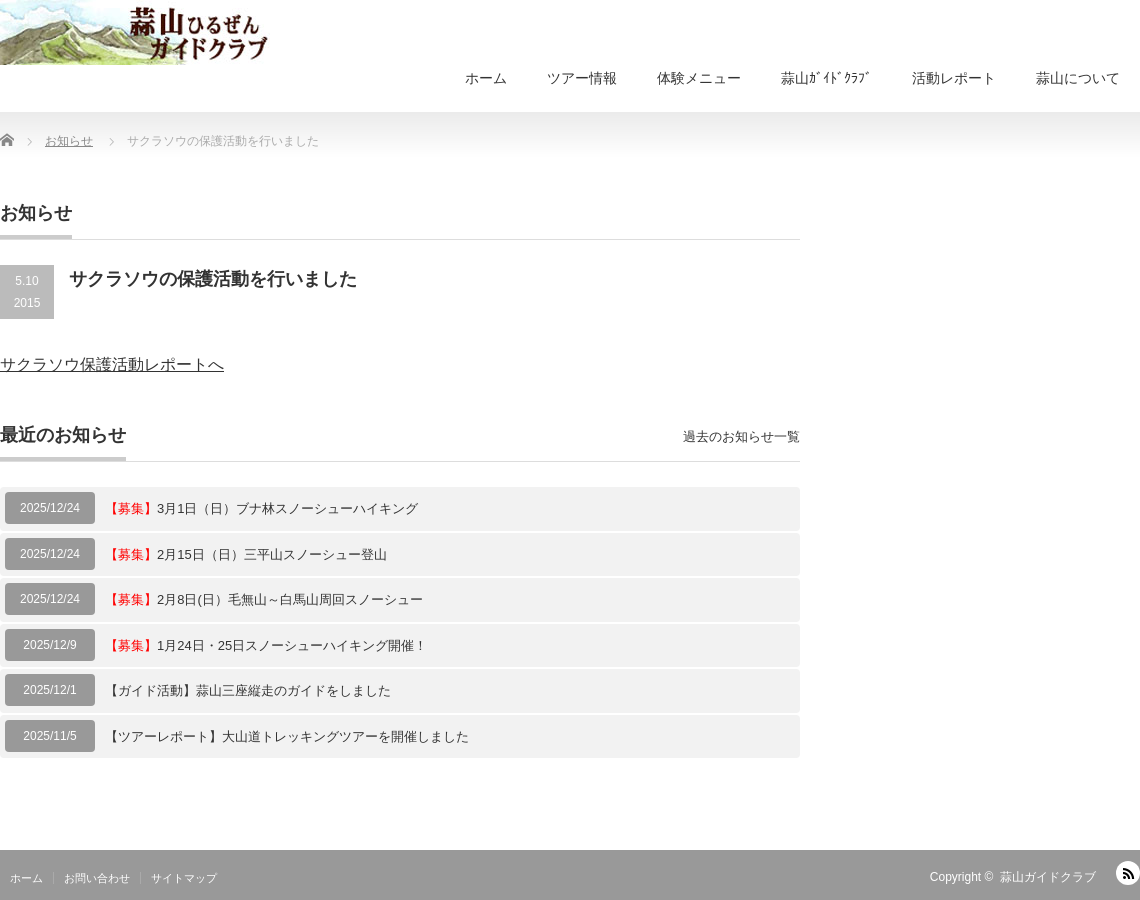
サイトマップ (184, 878)
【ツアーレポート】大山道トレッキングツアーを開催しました (287, 736)
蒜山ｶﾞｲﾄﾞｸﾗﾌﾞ (826, 78)
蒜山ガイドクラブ (1048, 877)
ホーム (486, 78)
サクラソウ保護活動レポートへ (112, 364)
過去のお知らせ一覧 (741, 436)
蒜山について (1078, 78)
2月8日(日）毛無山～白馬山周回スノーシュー (264, 599)
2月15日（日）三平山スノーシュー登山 (246, 554)
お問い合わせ (97, 878)
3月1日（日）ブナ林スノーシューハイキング (261, 508)
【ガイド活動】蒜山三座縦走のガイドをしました (248, 690)
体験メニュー (699, 78)
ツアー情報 (582, 78)
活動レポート (954, 78)
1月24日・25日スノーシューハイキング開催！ (266, 645)
